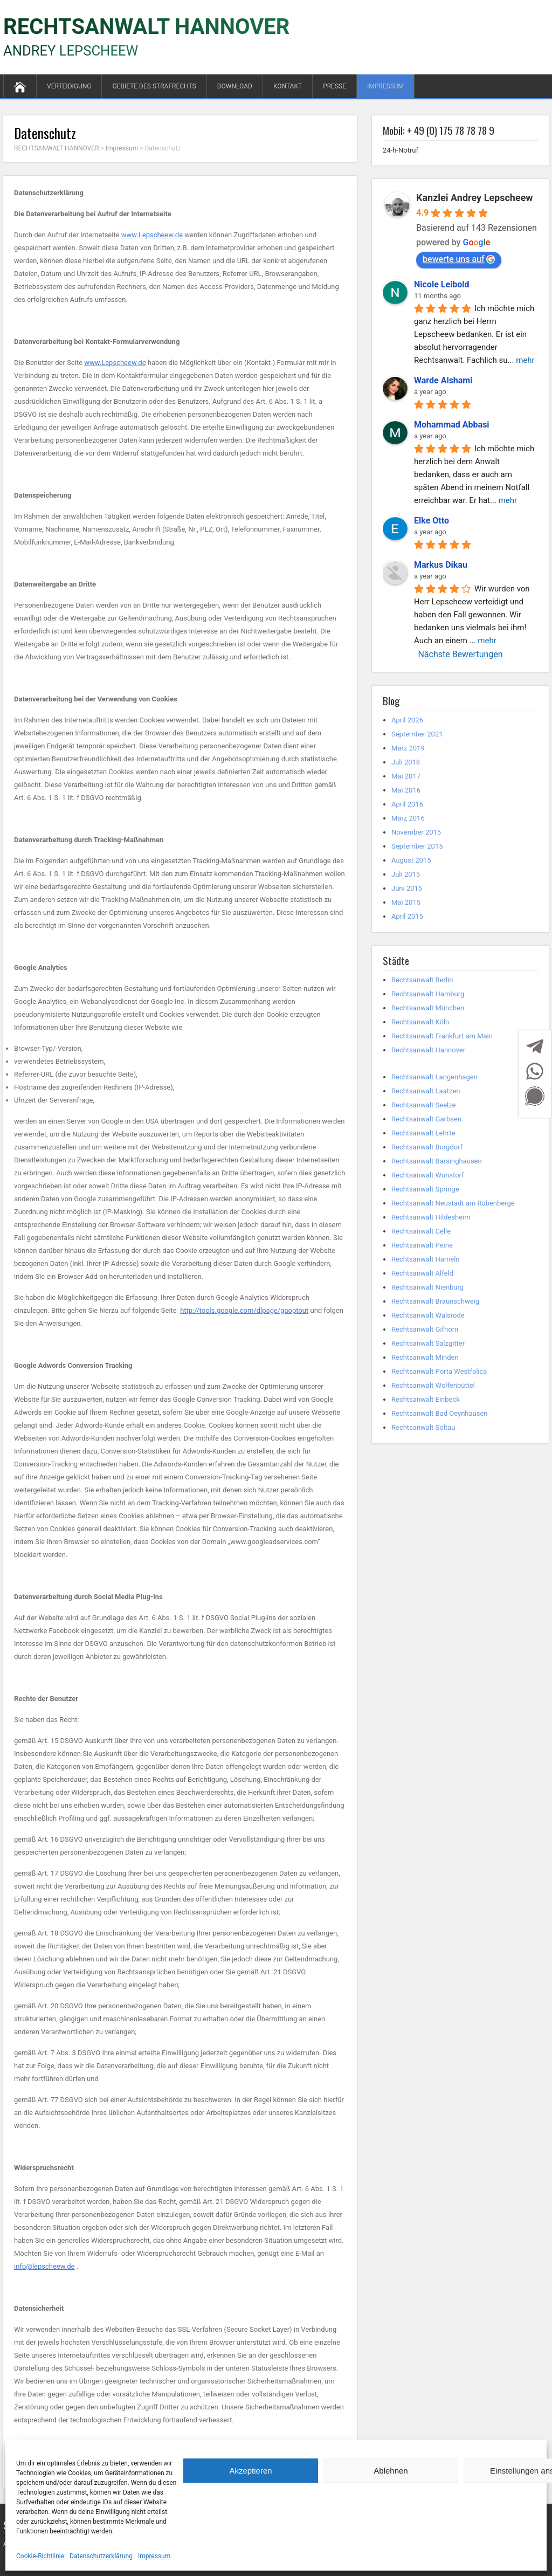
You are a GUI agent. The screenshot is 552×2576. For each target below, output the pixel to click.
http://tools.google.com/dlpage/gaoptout (244, 1310)
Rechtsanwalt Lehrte (423, 1133)
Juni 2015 (406, 888)
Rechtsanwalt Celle (421, 1231)
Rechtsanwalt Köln (420, 1022)
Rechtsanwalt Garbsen (426, 1119)
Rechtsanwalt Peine (422, 1245)
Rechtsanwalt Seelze (423, 1105)
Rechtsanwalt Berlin (422, 980)
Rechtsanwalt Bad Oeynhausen (439, 1413)
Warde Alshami (443, 380)
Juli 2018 (405, 762)
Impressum (154, 2556)
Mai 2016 (405, 790)
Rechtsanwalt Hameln (425, 1259)
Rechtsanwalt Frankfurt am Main (442, 1036)
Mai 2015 (405, 902)
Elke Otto (431, 520)
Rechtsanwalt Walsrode (428, 1315)
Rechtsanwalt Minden (425, 1357)
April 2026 (407, 720)
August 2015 (411, 860)
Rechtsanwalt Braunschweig (435, 1301)
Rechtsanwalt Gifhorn (424, 1329)
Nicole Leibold (442, 284)
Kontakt (287, 86)
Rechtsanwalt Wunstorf (427, 1175)
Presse (334, 86)
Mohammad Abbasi (451, 424)
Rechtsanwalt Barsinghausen (436, 1161)
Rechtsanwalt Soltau (423, 1427)
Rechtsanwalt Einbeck (425, 1399)
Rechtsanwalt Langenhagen (434, 1077)
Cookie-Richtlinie (40, 2556)
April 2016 (407, 804)
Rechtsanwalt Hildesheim (431, 1217)
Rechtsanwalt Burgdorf (427, 1147)
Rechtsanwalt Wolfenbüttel (433, 1385)
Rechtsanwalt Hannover (428, 1050)
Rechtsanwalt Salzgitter (428, 1343)
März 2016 (408, 818)
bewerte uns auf (459, 259)
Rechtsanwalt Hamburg (427, 994)
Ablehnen (391, 2470)
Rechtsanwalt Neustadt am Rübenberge (453, 1203)
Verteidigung (69, 86)
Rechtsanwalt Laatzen (425, 1091)
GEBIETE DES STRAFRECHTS (154, 86)
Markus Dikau (440, 565)
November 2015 (416, 832)
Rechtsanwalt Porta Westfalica (439, 1371)
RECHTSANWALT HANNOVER (146, 26)
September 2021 (417, 734)
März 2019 (408, 748)
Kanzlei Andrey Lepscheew (474, 197)
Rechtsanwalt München (427, 1008)
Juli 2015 (405, 874)
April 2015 (407, 916)
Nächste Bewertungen (460, 654)
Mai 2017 (405, 776)
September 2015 (417, 846)
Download (234, 86)
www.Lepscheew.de (152, 235)
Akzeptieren (250, 2470)
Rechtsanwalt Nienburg (427, 1287)
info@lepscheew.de (44, 2266)
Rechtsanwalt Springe (425, 1189)
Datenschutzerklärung (101, 2556)
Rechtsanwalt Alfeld (422, 1273)
